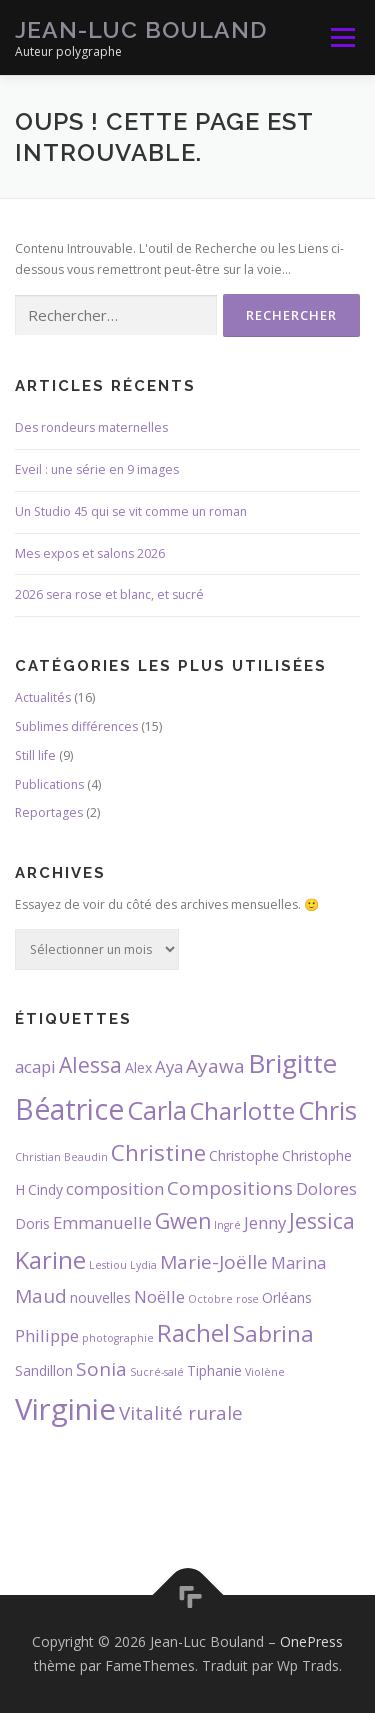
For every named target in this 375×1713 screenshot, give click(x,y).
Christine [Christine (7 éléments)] (158, 1152)
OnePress (311, 1641)
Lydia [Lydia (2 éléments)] (143, 1265)
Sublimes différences (76, 726)
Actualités (43, 697)
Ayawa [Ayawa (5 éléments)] (215, 1066)
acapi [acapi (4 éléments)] (35, 1066)
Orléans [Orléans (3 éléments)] (287, 1297)
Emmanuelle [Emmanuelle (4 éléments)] (102, 1222)
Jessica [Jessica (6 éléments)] (322, 1221)
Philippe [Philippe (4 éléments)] (47, 1335)
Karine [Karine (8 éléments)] (50, 1260)
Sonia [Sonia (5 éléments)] (101, 1369)
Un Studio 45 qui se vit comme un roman (131, 511)
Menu (341, 37)
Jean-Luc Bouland (141, 29)
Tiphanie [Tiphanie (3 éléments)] (214, 1370)
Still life (35, 755)
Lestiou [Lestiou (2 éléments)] (108, 1265)
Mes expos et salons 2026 (90, 553)
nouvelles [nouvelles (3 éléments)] (100, 1297)
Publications (49, 784)
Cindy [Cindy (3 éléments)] (45, 1189)
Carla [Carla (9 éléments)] (157, 1110)
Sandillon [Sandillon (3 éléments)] (44, 1370)
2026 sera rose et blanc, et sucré (109, 594)
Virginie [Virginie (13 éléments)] (65, 1409)
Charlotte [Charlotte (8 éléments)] (242, 1111)
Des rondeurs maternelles (91, 427)
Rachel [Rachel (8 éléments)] (193, 1333)
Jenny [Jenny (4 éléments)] (265, 1222)
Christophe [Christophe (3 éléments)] (244, 1155)
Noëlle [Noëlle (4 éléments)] (159, 1296)
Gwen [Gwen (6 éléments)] (183, 1221)
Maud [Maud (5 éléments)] (41, 1296)
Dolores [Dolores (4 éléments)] (326, 1188)
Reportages (49, 812)
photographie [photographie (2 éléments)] (118, 1338)
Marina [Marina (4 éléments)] (298, 1262)
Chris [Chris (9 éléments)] (327, 1110)
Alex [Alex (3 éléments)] (138, 1067)
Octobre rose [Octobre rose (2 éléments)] (223, 1299)
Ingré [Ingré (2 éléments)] (227, 1225)
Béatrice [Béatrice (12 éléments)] (69, 1109)
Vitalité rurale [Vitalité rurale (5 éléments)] (181, 1413)
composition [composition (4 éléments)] (115, 1188)
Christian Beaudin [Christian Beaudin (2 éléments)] (61, 1157)
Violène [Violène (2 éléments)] (265, 1372)
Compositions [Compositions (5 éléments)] (230, 1188)
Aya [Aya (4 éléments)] (169, 1066)
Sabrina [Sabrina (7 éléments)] (273, 1333)
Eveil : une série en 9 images (97, 469)
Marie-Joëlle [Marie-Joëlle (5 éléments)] (214, 1262)
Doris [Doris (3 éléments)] (32, 1223)
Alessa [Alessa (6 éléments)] (90, 1065)
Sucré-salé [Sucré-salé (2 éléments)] (157, 1372)
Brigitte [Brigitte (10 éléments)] (292, 1063)
